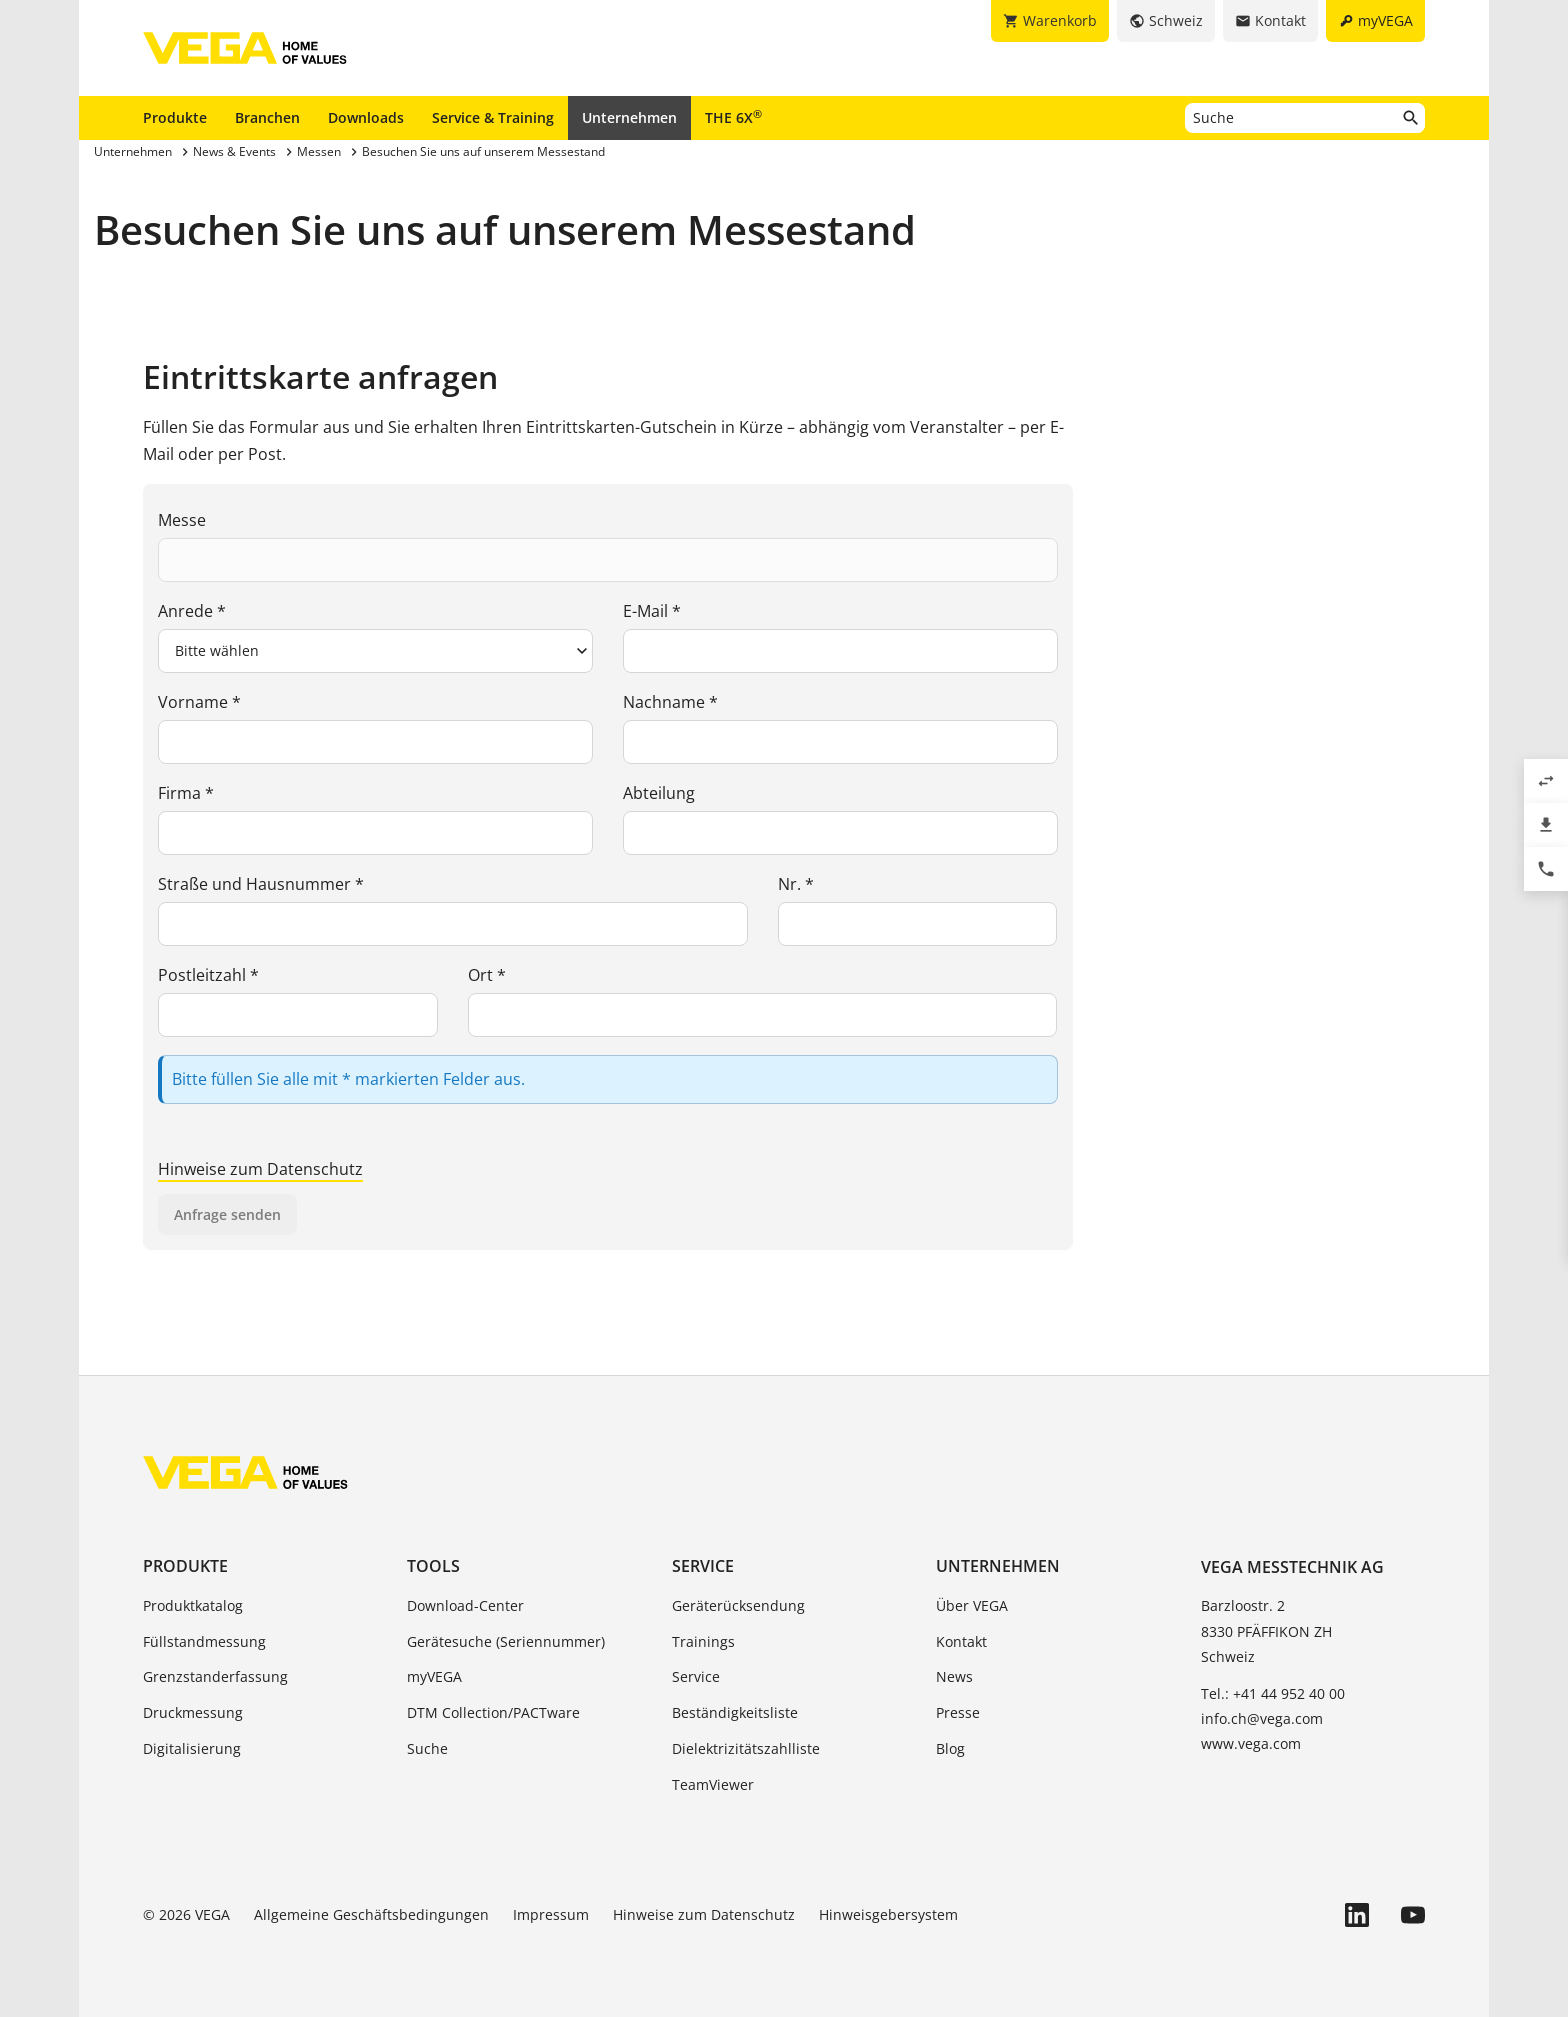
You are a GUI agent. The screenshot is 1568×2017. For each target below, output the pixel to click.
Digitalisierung (192, 1748)
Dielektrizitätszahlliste (746, 1748)
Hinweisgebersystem (888, 1914)
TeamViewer (713, 1784)
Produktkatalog (193, 1605)
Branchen (267, 117)
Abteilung (659, 793)
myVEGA (434, 1676)
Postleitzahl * (208, 975)
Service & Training (493, 117)
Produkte (175, 117)
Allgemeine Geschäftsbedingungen (371, 1914)
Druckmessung (193, 1712)
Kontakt (961, 1641)
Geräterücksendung (738, 1605)
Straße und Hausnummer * (261, 884)
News (954, 1676)
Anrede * (192, 611)
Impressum (551, 1914)
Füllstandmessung (204, 1641)
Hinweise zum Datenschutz (260, 1169)
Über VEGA (972, 1605)
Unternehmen (629, 117)
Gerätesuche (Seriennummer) (506, 1641)
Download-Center (465, 1605)
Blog (950, 1748)
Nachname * (670, 702)
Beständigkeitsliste (735, 1712)
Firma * (186, 793)
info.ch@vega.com (1262, 1718)
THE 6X (733, 117)
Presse (958, 1712)
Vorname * (199, 702)
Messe (182, 520)
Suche (427, 1748)
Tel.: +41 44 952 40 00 (1273, 1693)
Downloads (366, 117)
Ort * (487, 975)
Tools (433, 1566)
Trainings (703, 1641)
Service (703, 1566)
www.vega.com (1251, 1743)
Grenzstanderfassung (215, 1676)
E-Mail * (652, 611)
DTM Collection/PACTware (493, 1712)
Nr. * (796, 884)
